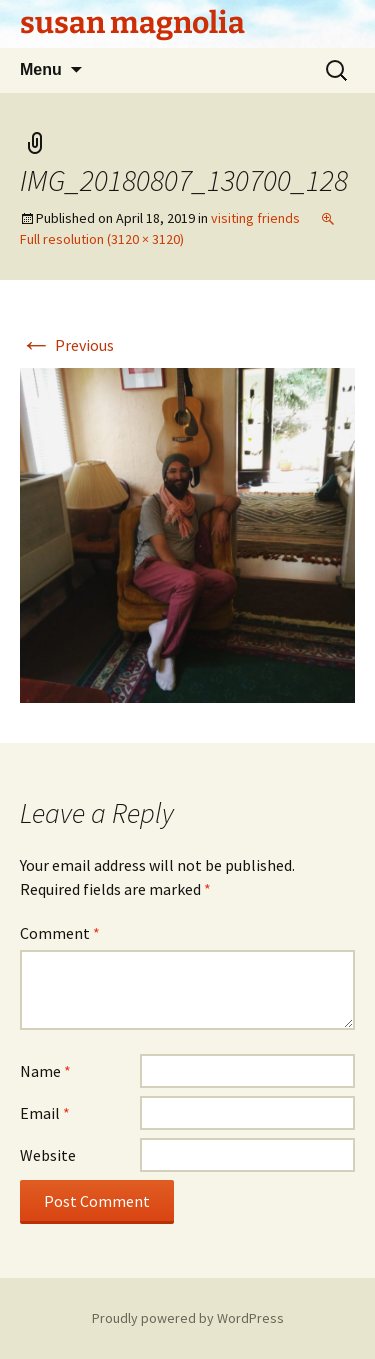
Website (48, 1155)
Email (45, 1113)
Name (45, 1071)
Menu (41, 69)
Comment (60, 933)
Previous (67, 345)
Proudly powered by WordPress (188, 1318)
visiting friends (255, 218)
